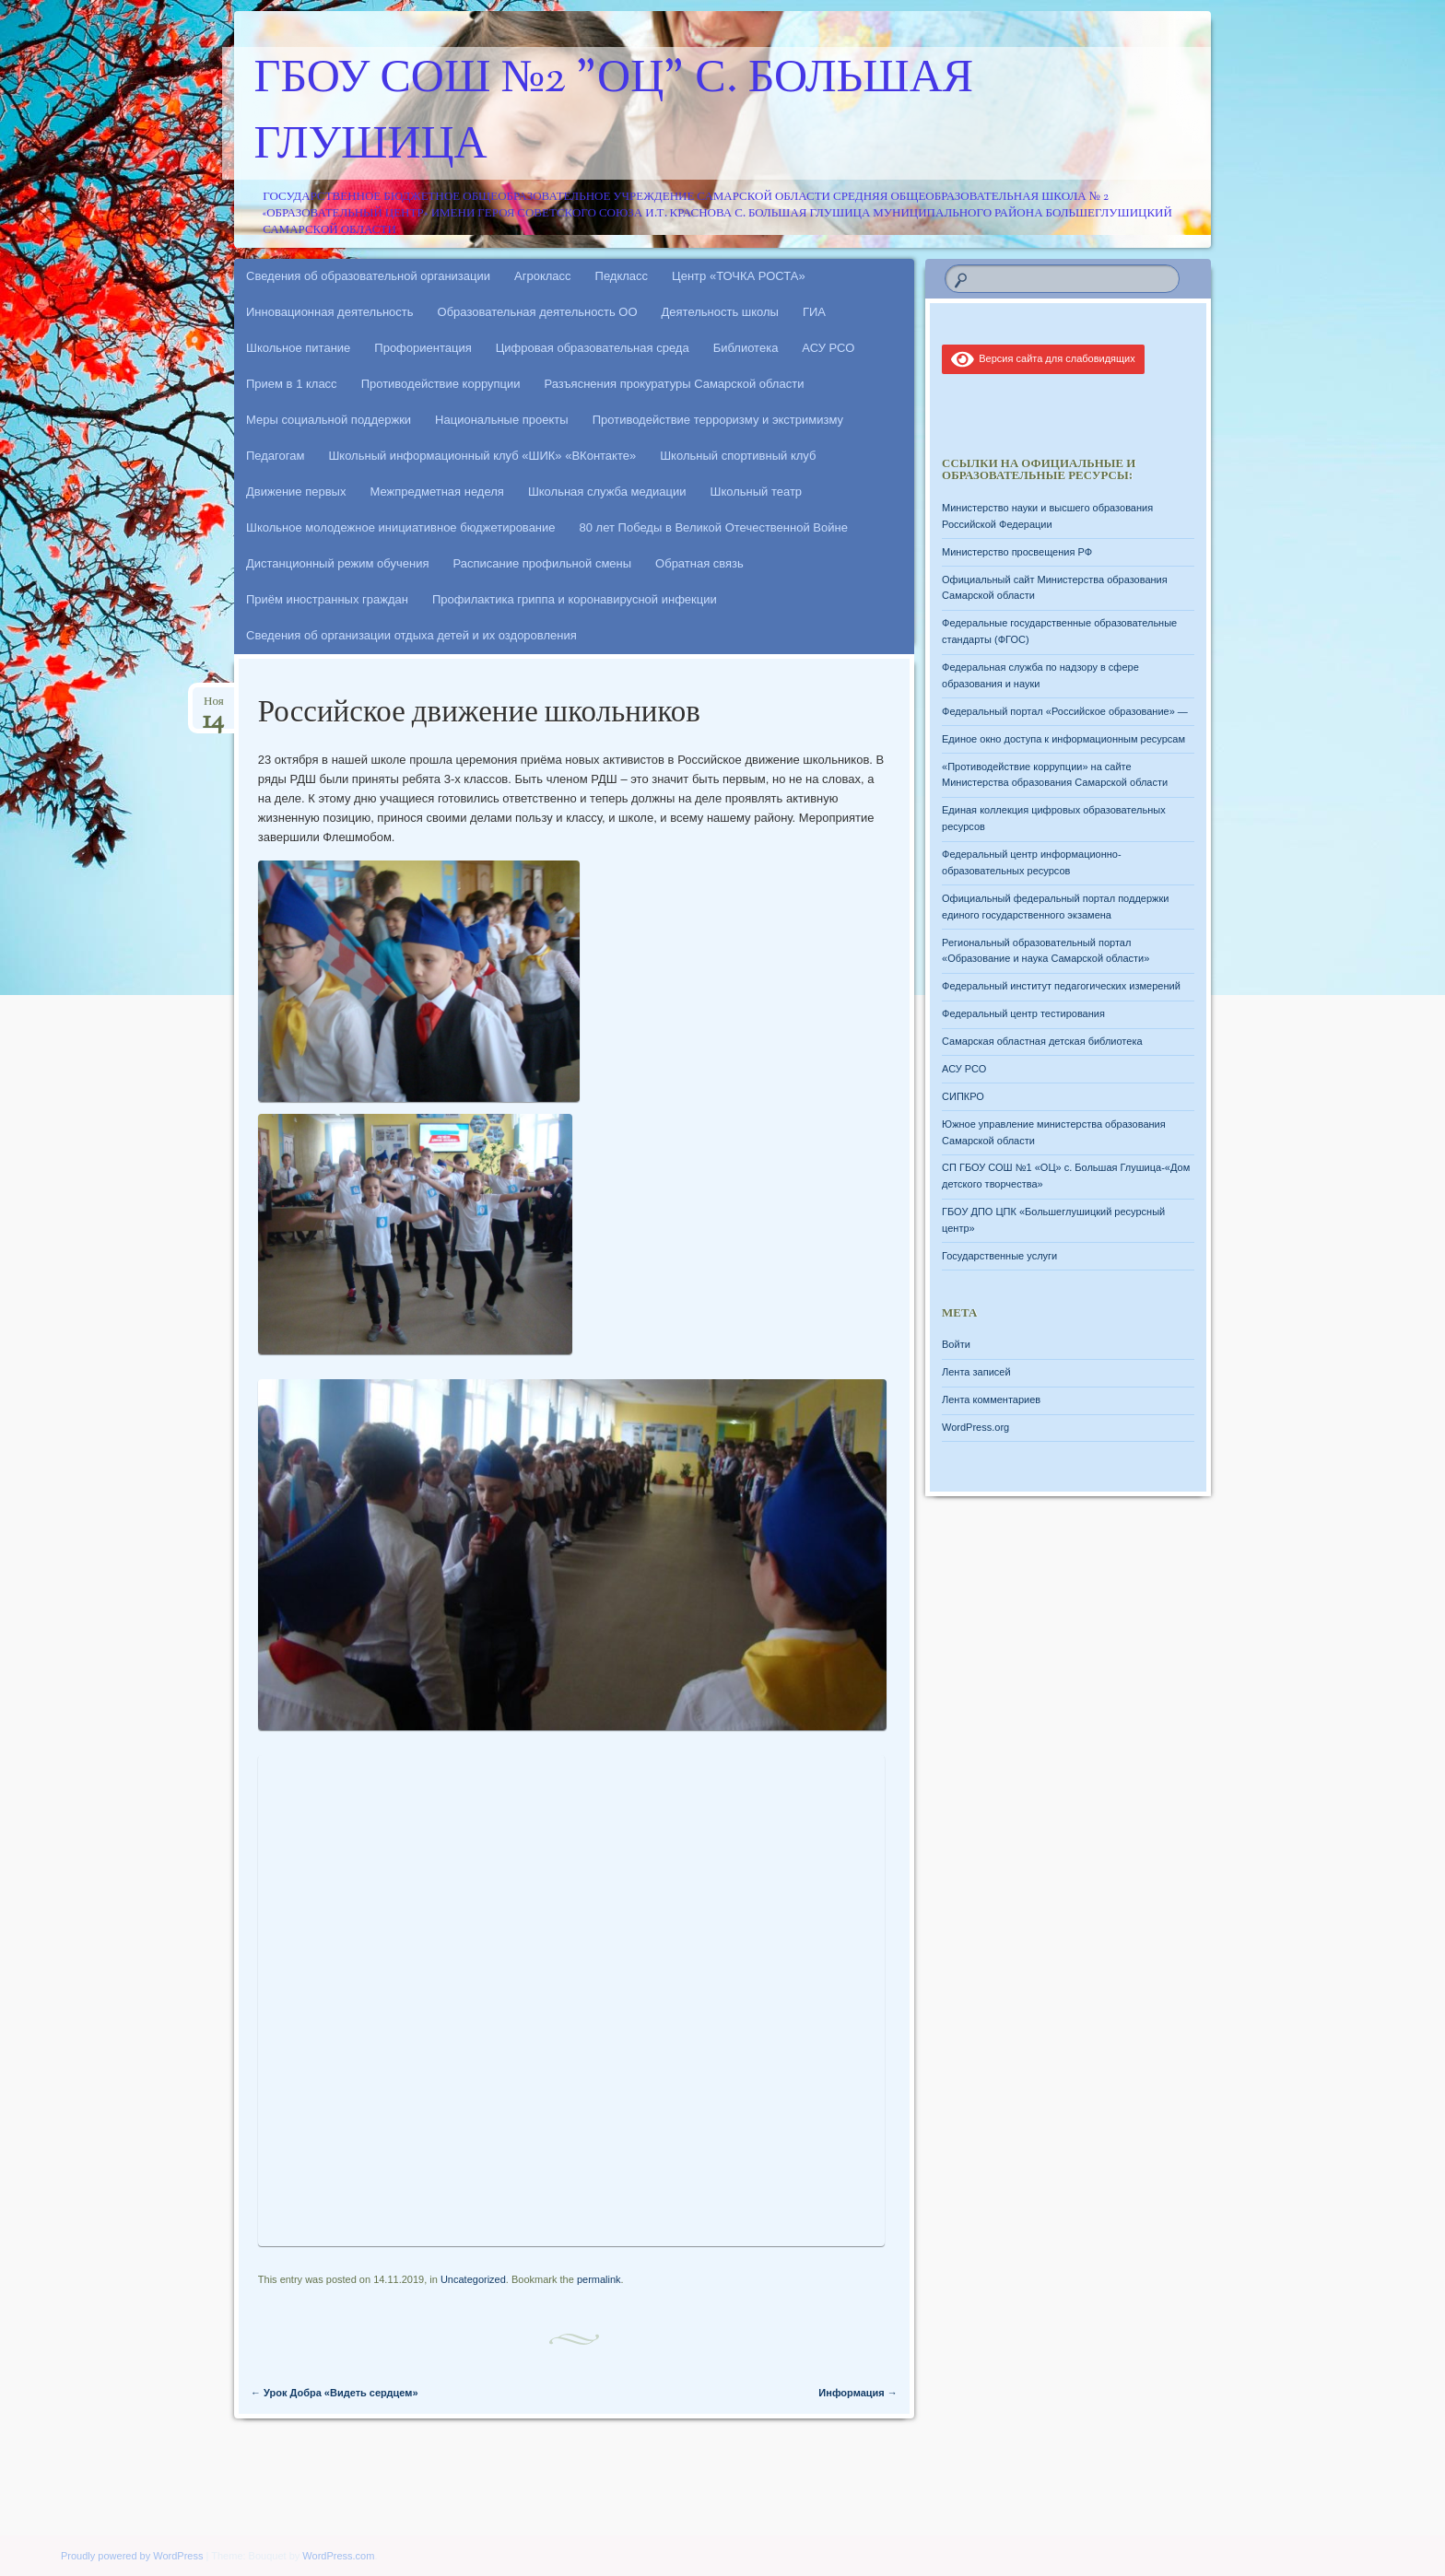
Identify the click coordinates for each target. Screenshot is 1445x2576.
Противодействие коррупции (441, 384)
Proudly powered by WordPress (132, 2555)
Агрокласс (542, 276)
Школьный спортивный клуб (738, 456)
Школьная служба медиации (607, 491)
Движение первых (296, 491)
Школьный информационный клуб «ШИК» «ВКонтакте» (482, 456)
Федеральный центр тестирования (1023, 1013)
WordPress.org (975, 1427)
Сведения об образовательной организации (368, 276)
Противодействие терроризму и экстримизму (718, 420)
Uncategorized (473, 2279)
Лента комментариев (991, 1399)
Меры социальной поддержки (328, 420)
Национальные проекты (502, 420)
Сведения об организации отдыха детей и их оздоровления (411, 635)
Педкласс (622, 276)
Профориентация (422, 348)
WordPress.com (338, 2555)
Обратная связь (699, 563)
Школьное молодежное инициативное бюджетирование (401, 527)
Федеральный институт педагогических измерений (1061, 985)
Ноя (213, 707)
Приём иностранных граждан (327, 599)
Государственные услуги (999, 1255)
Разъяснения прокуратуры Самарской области (675, 384)
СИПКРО (963, 1096)
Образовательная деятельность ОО (538, 312)
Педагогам (275, 456)
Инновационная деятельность (330, 312)
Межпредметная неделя (436, 491)
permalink (599, 2279)
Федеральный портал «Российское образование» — (1065, 711)
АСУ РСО (828, 348)
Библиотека (746, 348)
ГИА (814, 312)
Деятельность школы (720, 312)
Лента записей (976, 1371)
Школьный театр (756, 491)
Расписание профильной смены (542, 563)
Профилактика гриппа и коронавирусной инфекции (574, 599)
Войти (956, 1344)
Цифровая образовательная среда (592, 348)
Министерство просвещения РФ (1017, 551)
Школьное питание (298, 348)
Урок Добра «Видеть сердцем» (334, 2392)
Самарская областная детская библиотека (1042, 1041)
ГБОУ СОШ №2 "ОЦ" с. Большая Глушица (614, 113)
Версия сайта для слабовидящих (1043, 358)
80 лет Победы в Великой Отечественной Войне (714, 527)
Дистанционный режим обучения (337, 563)
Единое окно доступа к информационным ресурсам (1063, 738)
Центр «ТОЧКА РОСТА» (738, 276)
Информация (857, 2392)
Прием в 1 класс (291, 384)
